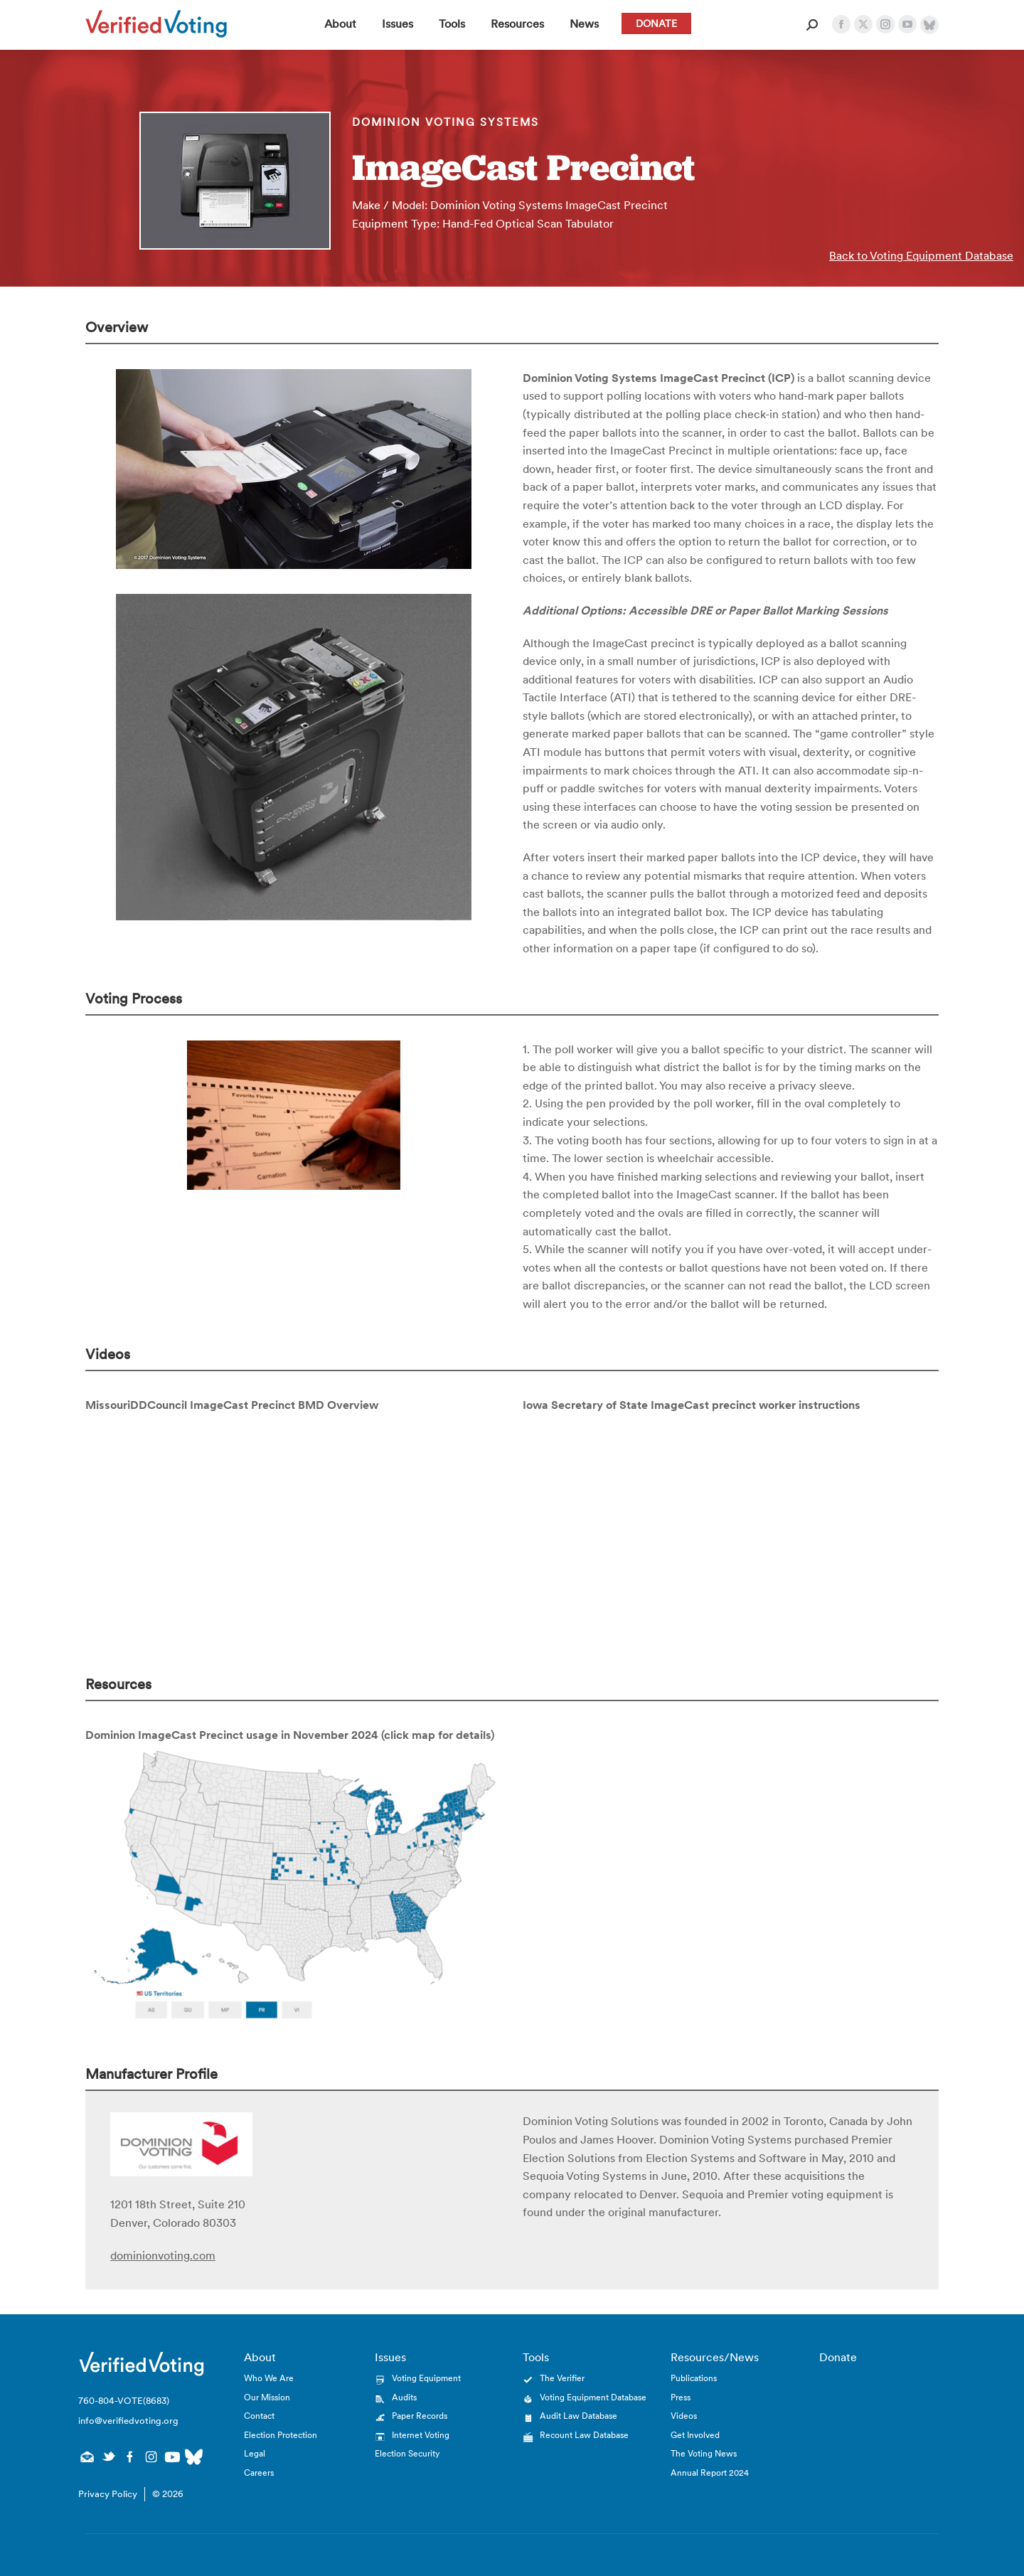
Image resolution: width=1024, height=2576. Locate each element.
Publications (694, 2378)
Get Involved (695, 2434)
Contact (259, 2415)
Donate (838, 2357)
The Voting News (704, 2453)
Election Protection (280, 2434)
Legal (254, 2453)
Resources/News (715, 2357)
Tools (536, 2357)
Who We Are (269, 2378)
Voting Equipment (426, 2378)
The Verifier (562, 2378)
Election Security (407, 2453)
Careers (259, 2472)
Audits (404, 2397)
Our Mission (267, 2397)
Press (680, 2397)
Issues (390, 2357)
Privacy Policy (107, 2494)
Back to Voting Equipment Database (921, 255)
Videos (684, 2415)
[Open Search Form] (812, 25)
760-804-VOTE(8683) (123, 2401)
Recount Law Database (584, 2434)
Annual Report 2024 (710, 2472)
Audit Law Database (578, 2415)
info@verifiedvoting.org (128, 2421)
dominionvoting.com (162, 2255)
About (260, 2357)
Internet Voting (420, 2434)
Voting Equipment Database (593, 2397)
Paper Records (419, 2415)
